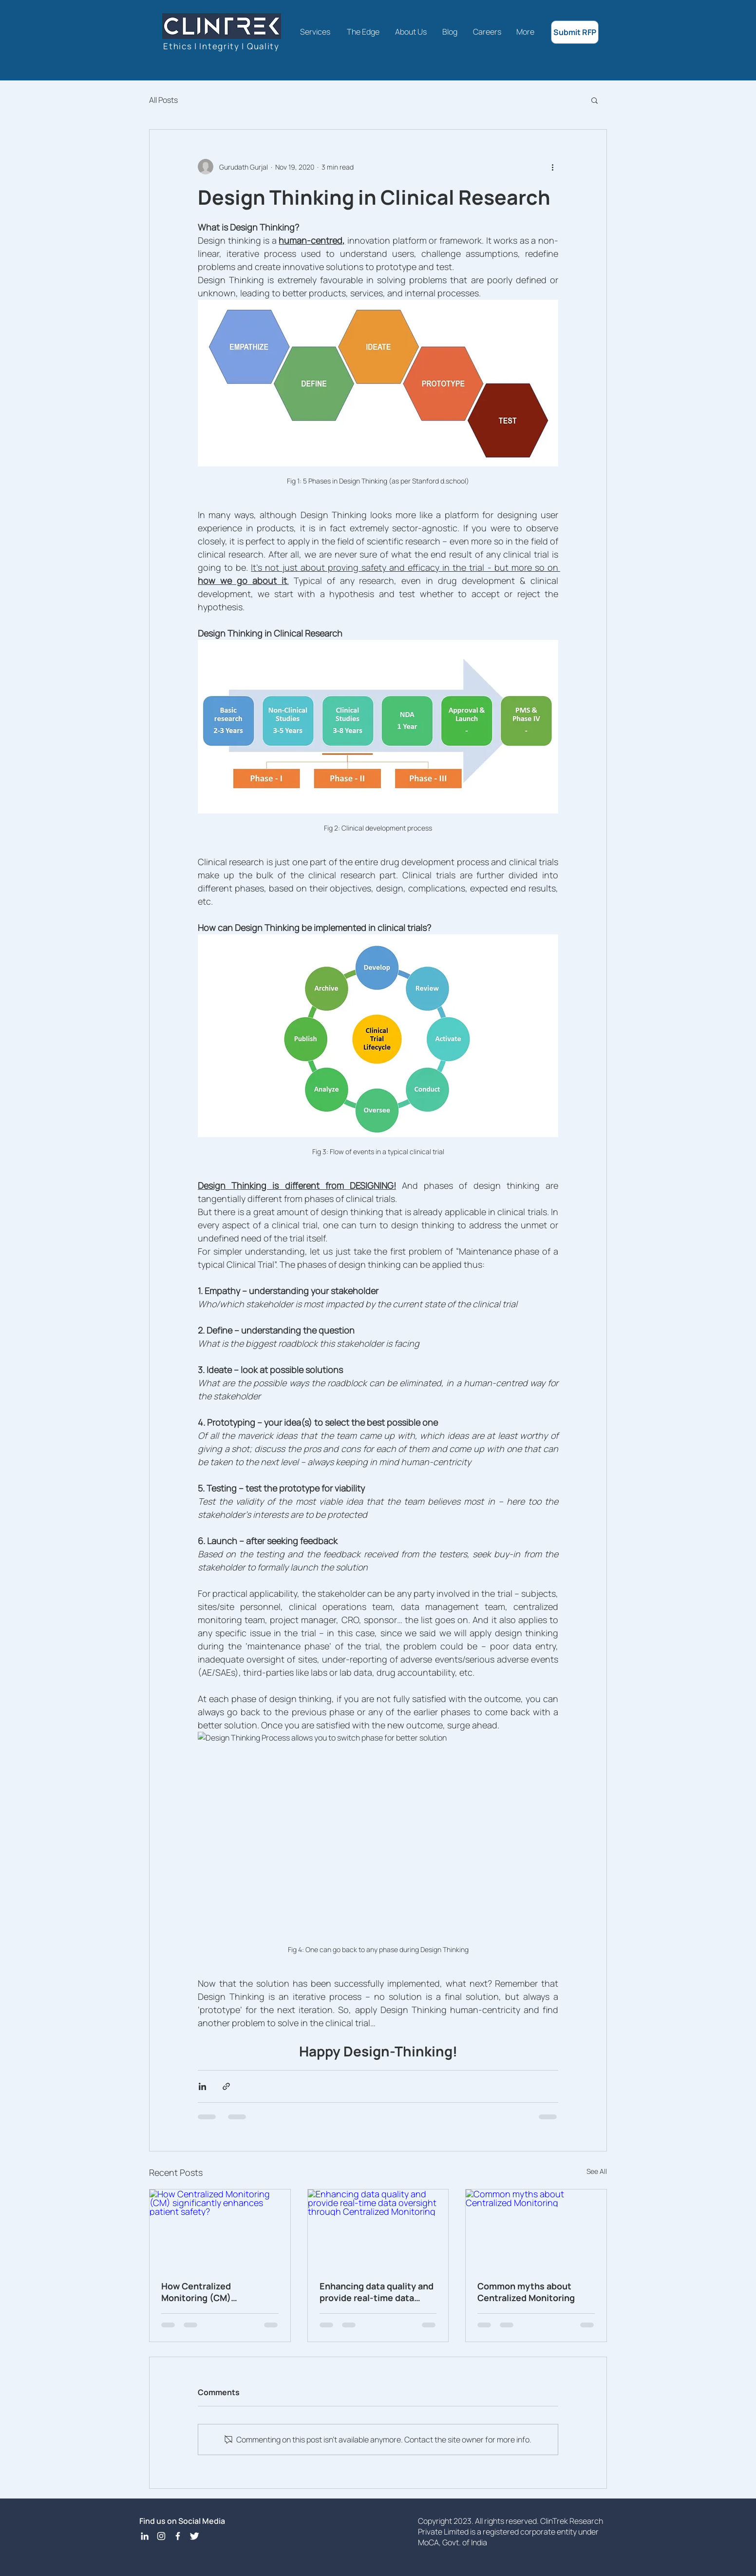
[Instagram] (161, 2536)
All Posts (163, 100)
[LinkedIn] (144, 2536)
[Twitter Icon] (194, 2536)
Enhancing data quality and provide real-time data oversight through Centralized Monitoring (377, 2292)
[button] (594, 100)
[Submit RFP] (575, 32)
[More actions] (552, 167)
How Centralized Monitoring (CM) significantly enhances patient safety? (209, 2292)
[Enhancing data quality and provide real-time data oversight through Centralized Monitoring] (378, 2228)
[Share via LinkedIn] (202, 2086)
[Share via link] (226, 2086)
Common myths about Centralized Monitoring (526, 2292)
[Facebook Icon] (177, 2536)
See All (596, 2171)
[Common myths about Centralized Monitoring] (536, 2228)
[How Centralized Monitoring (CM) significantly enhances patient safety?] (220, 2228)
